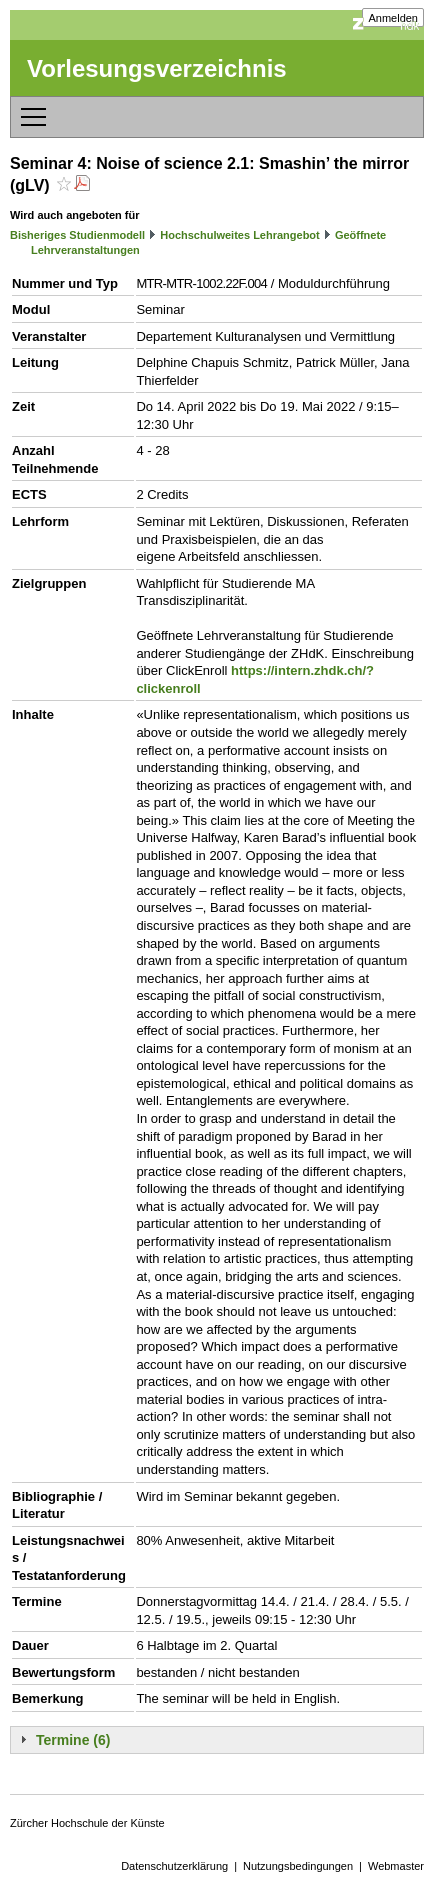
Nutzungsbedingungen (298, 1866)
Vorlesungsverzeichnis (157, 68)
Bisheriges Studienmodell (77, 235)
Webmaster (396, 1866)
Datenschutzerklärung (174, 1866)
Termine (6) (73, 1740)
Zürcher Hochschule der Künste (87, 1823)
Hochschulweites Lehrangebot (240, 235)
